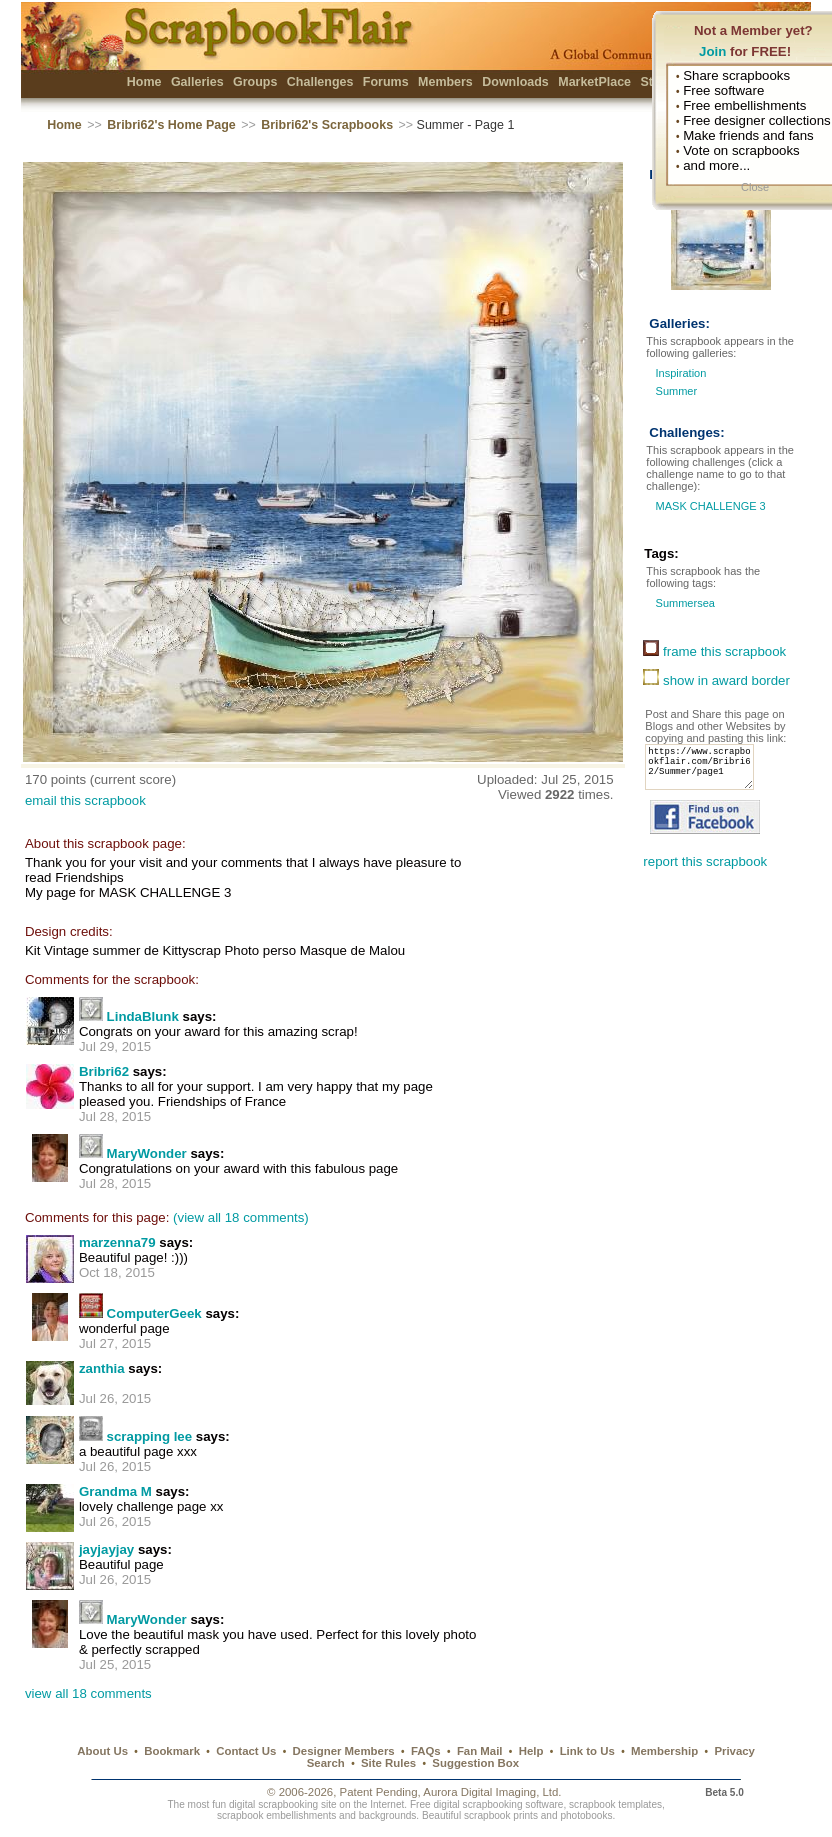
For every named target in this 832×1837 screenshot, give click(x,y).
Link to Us (587, 1751)
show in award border (716, 680)
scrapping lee (150, 1436)
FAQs (426, 1751)
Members (445, 82)
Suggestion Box (475, 1763)
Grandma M (115, 1491)
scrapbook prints (501, 1815)
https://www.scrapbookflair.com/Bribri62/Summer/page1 (705, 773)
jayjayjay (106, 1549)
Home (144, 82)
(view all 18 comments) (241, 1217)
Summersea (683, 603)
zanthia (102, 1368)
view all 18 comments (88, 1693)
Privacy (734, 1751)
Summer (677, 391)
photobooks (586, 1815)
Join (712, 51)
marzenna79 (117, 1242)
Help (531, 1751)
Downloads (515, 82)
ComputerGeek (154, 1313)
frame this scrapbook (714, 651)
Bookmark (172, 1751)
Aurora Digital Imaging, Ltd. (492, 1792)
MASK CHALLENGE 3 (708, 506)
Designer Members (344, 1751)
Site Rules (388, 1763)
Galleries (197, 82)
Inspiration (681, 373)
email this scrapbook (85, 800)
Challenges (320, 82)
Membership (664, 1751)
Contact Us (246, 1751)
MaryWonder (147, 1153)
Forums (386, 82)
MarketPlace (594, 82)
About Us (102, 1751)
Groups (255, 82)
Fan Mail (480, 1751)
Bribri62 (104, 1071)
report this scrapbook (705, 873)
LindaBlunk (143, 1016)
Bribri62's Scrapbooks (327, 125)
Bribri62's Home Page (171, 125)
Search (326, 1763)
